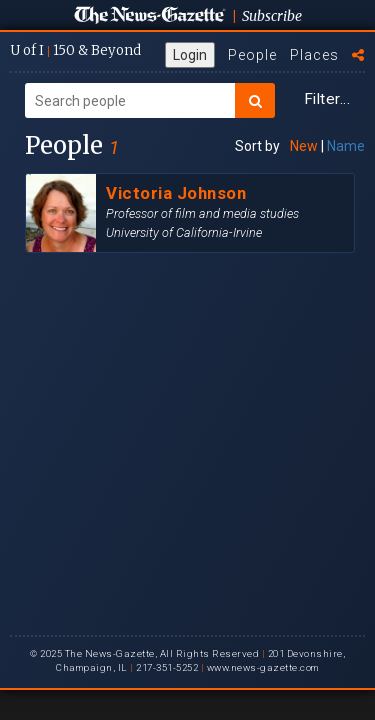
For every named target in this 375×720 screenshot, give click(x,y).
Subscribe (272, 16)
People (252, 55)
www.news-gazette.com (263, 667)
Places (314, 55)
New (304, 146)
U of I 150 (75, 50)
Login (190, 55)
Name (346, 146)
